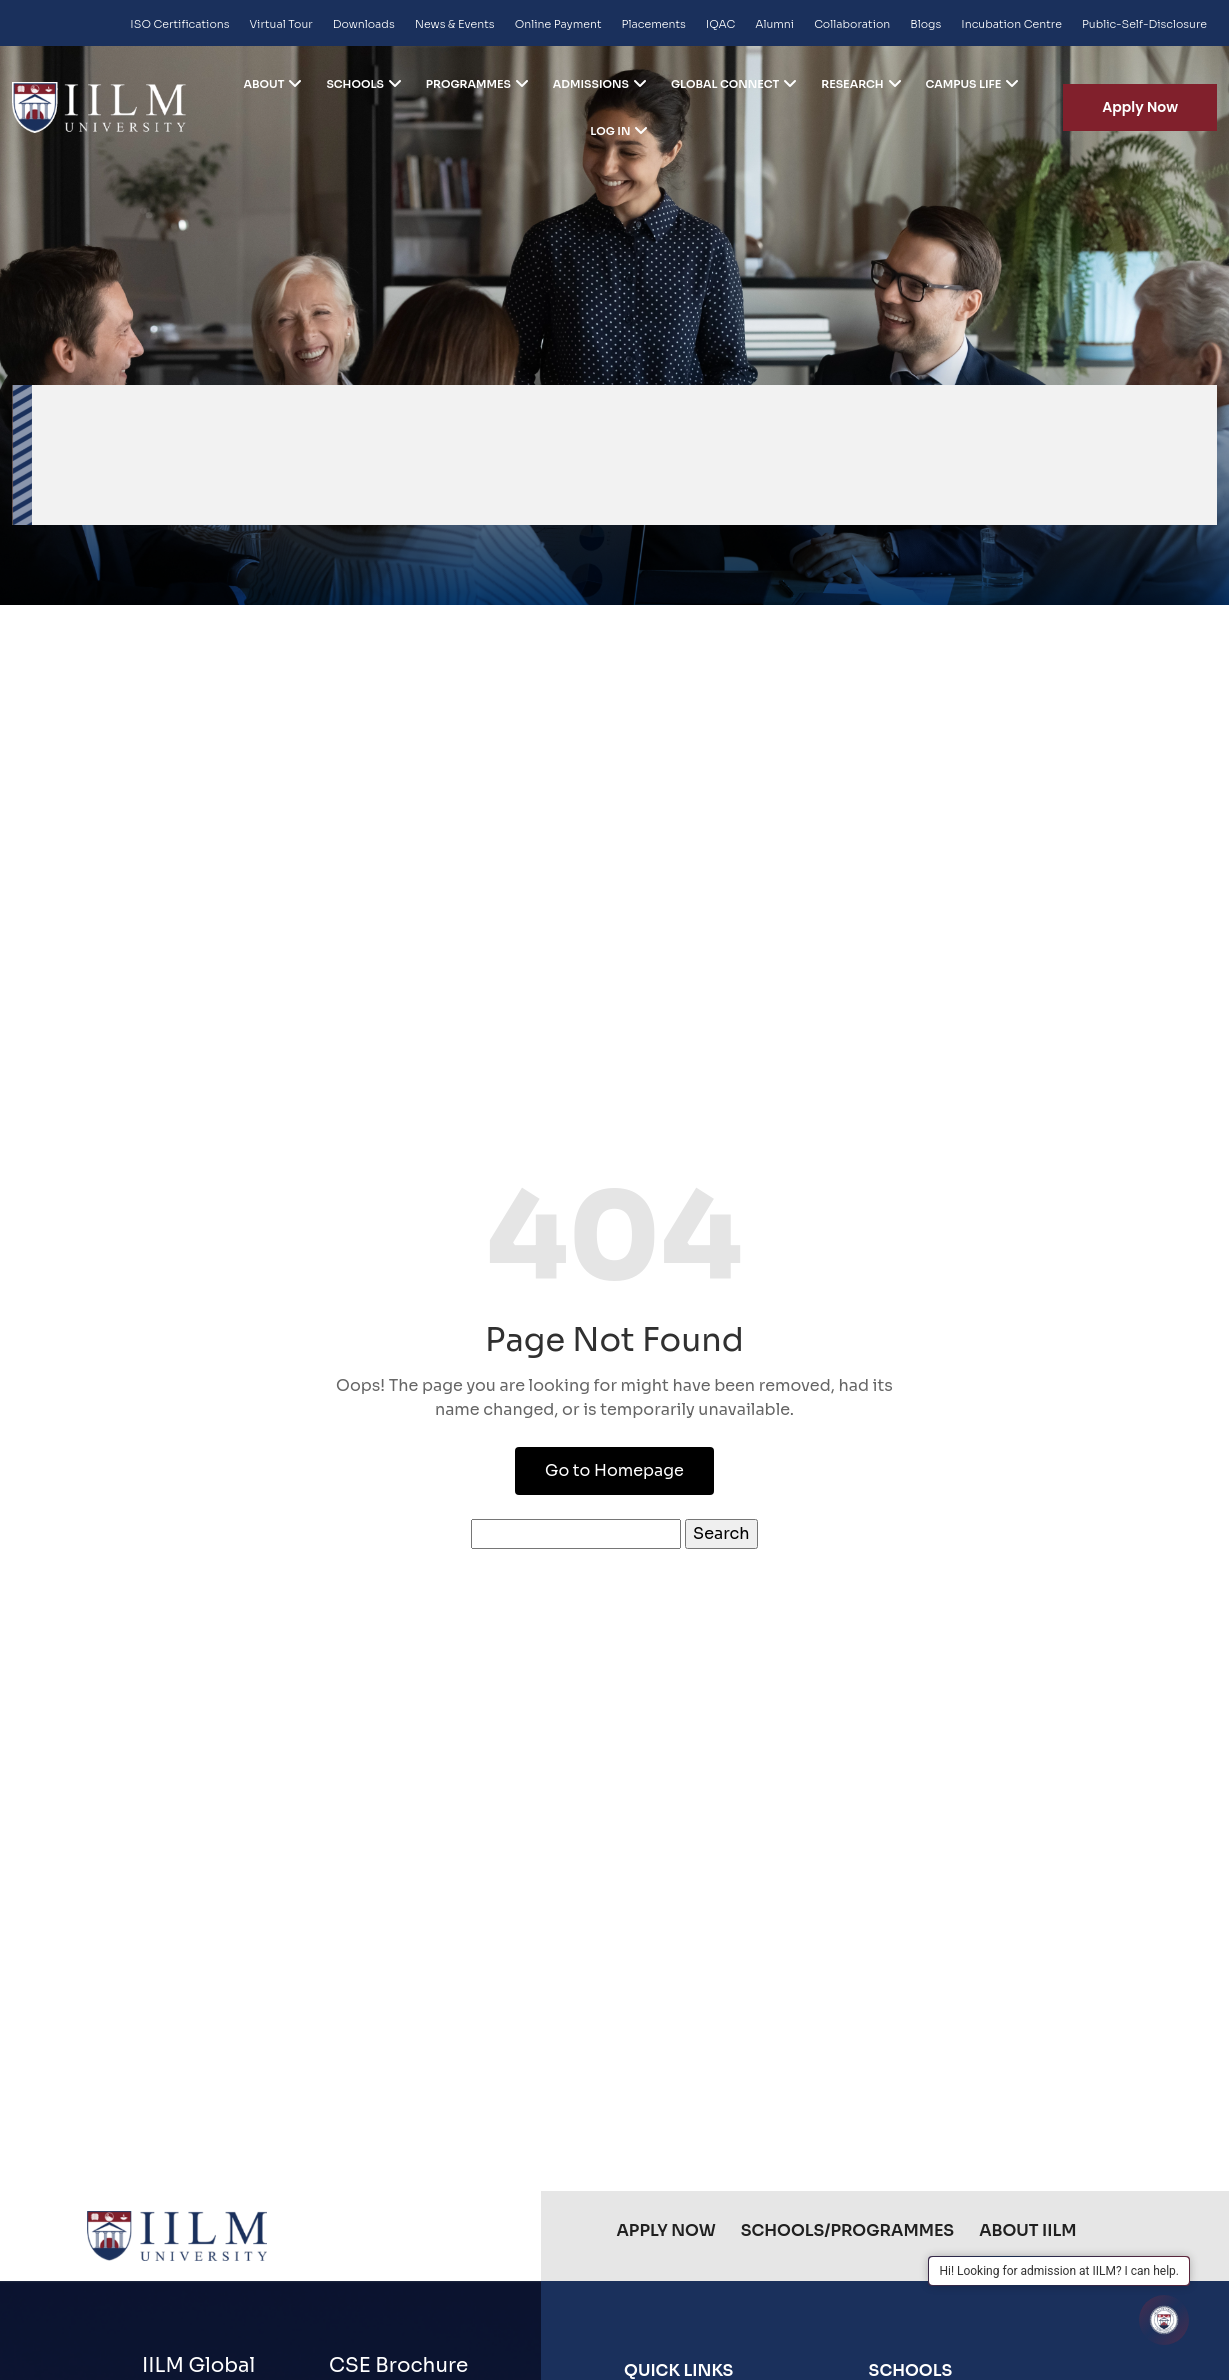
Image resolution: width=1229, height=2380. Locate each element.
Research (852, 84)
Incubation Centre (1011, 24)
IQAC (720, 24)
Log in (610, 131)
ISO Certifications (179, 24)
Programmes (468, 84)
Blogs (925, 24)
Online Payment (558, 24)
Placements (654, 24)
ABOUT (264, 84)
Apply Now (1140, 107)
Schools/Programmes (847, 2230)
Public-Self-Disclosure (1144, 24)
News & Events (455, 24)
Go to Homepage (614, 1470)
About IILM (1027, 2230)
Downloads (364, 24)
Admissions (591, 84)
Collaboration (852, 24)
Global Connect (725, 84)
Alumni (774, 24)
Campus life (964, 84)
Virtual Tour (281, 24)
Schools (354, 84)
